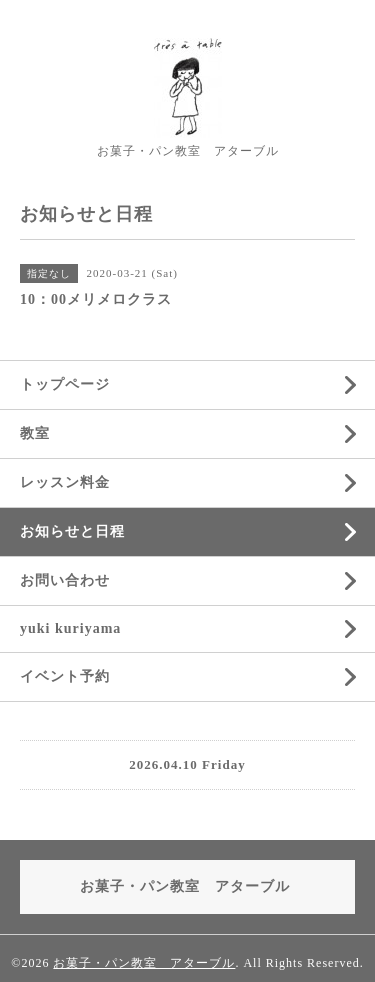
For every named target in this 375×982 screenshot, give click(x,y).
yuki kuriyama (70, 628)
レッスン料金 (65, 482)
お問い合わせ (65, 580)
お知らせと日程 (72, 531)
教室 (35, 433)
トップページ (65, 384)
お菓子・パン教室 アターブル (144, 963)
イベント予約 (65, 676)
